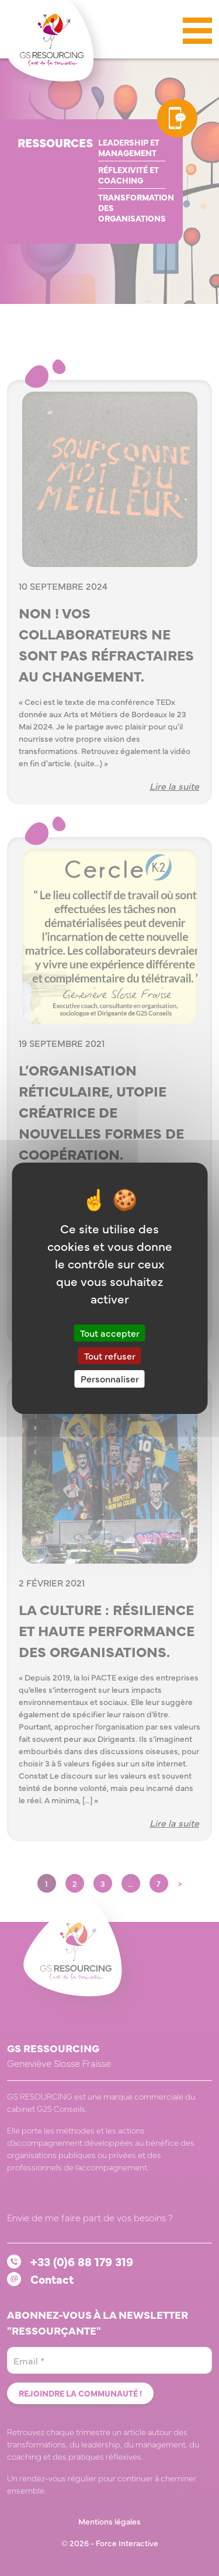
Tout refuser (109, 1355)
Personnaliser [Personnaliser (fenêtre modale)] (110, 1378)
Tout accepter (110, 1332)
